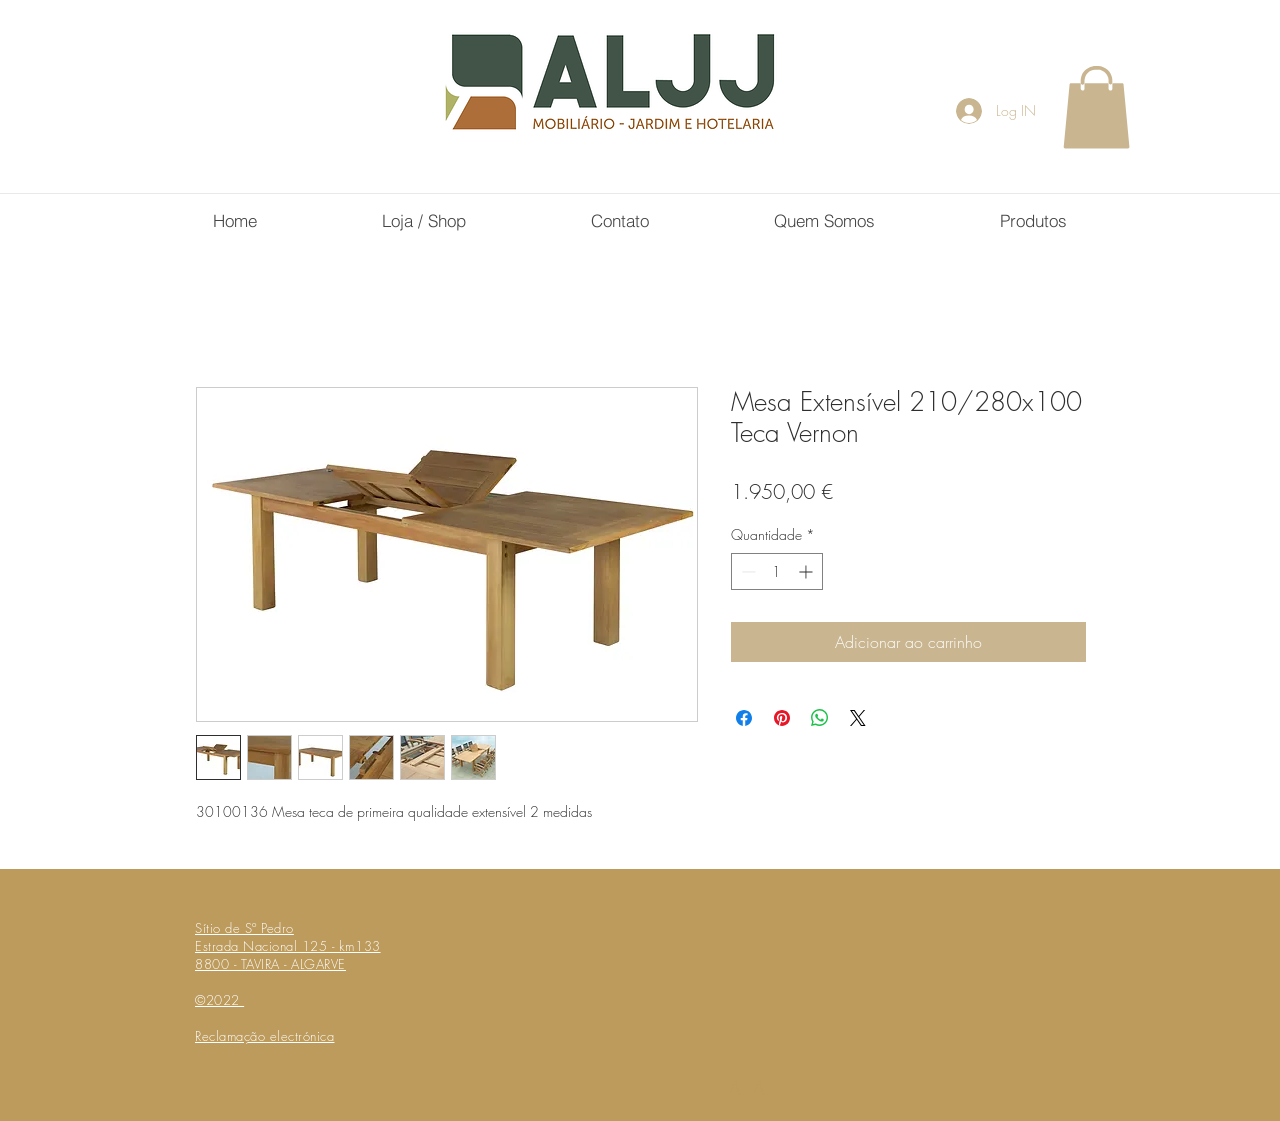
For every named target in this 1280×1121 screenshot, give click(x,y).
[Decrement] (746, 571)
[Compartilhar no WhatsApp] (820, 718)
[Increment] (807, 571)
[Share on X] (858, 718)
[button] (1096, 107)
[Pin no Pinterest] (782, 718)
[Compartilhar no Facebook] (744, 718)
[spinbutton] (777, 571)
